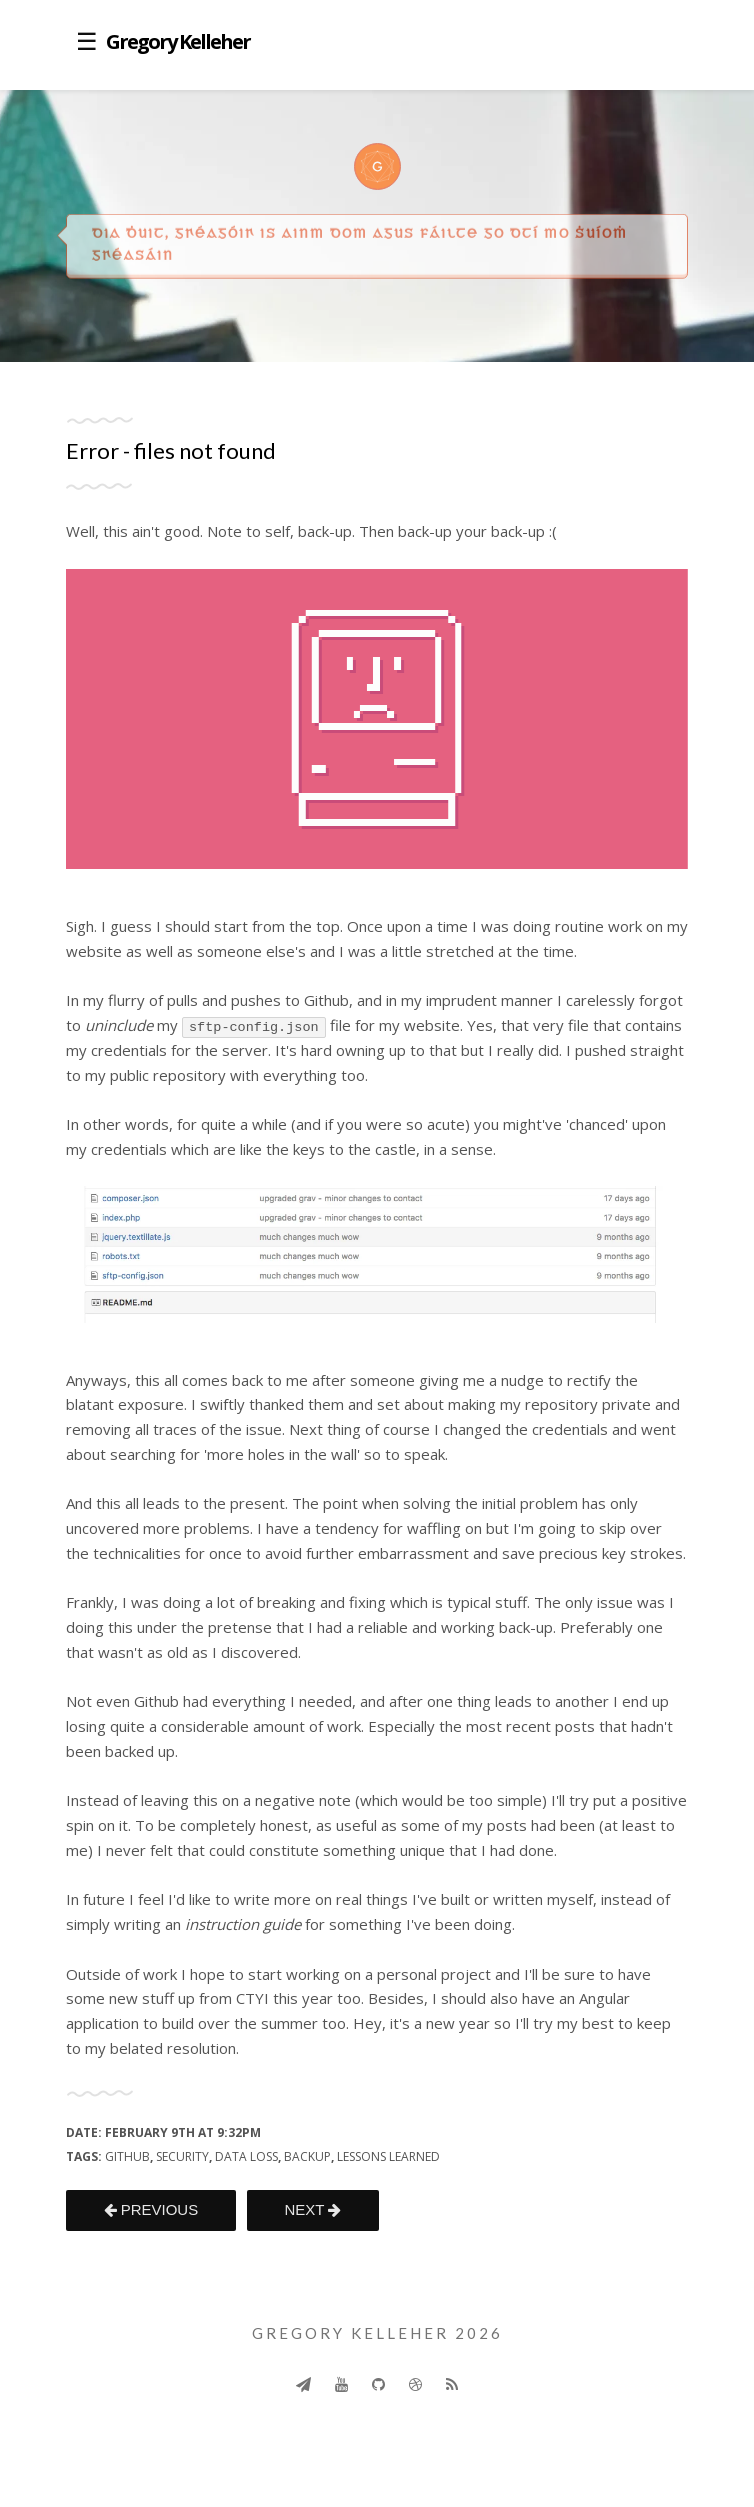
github (127, 2156)
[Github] (378, 2384)
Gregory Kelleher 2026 (377, 2333)
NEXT (312, 2209)
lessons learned (388, 2156)
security (182, 2156)
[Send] (303, 2384)
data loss (246, 2156)
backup (307, 2156)
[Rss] (452, 2384)
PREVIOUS (151, 2209)
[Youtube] (341, 2384)
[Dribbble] (415, 2384)
